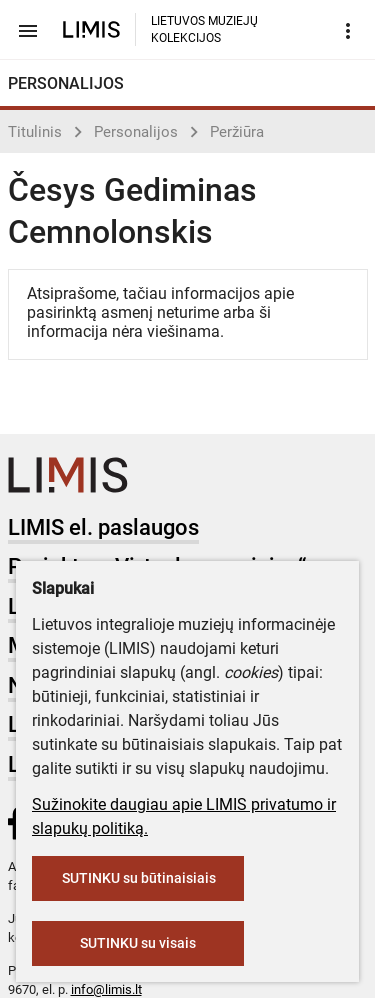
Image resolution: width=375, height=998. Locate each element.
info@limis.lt (106, 989)
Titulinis (35, 132)
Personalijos (136, 132)
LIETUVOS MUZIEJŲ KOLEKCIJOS (204, 29)
